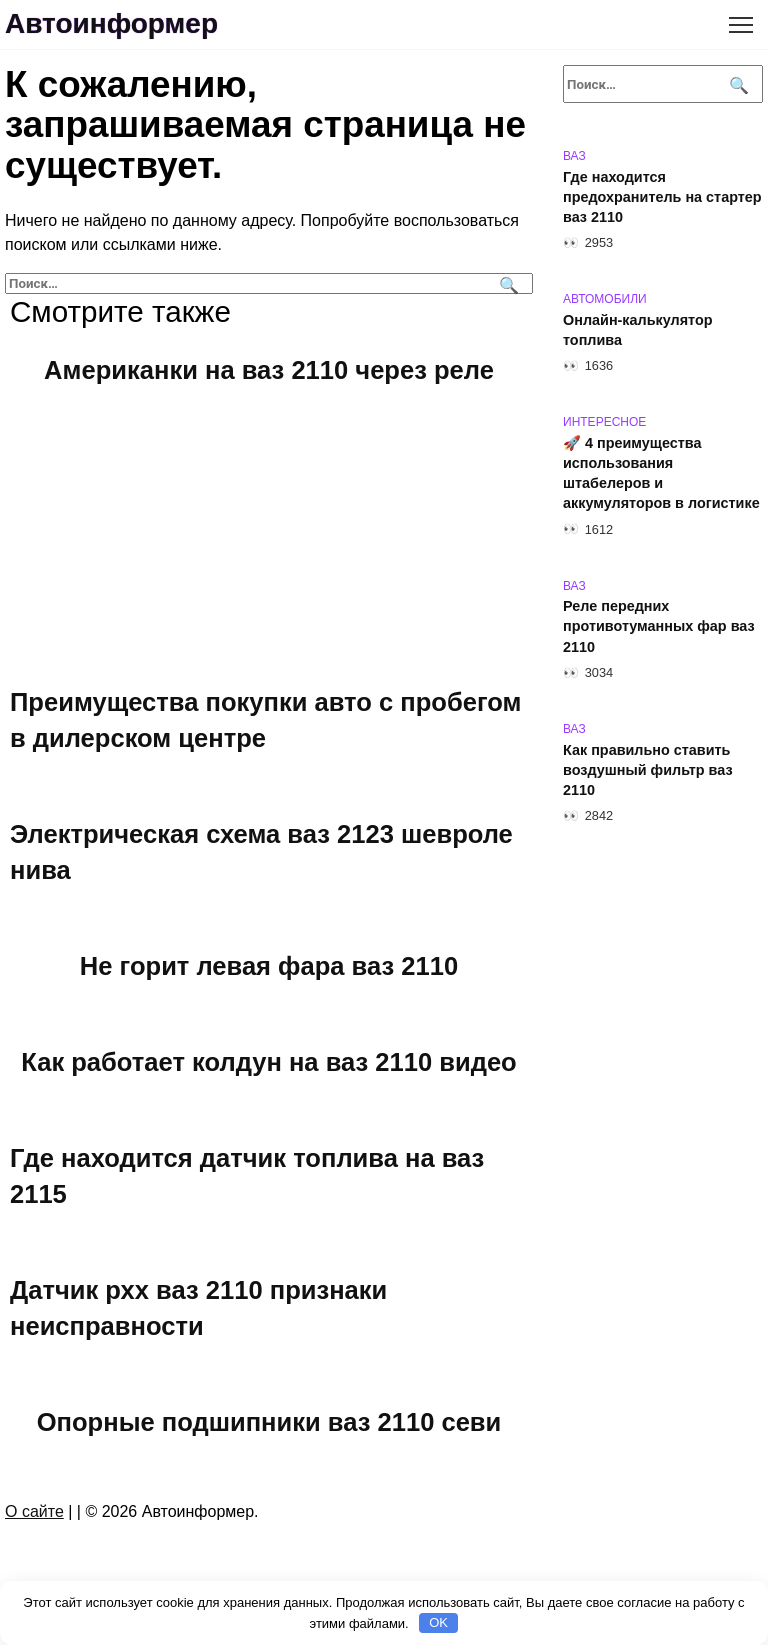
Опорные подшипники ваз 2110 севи (268, 1421)
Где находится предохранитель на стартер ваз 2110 (662, 197)
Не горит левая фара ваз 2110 (269, 965)
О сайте (34, 1511)
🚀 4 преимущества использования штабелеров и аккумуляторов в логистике (661, 473)
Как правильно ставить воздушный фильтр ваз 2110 (648, 770)
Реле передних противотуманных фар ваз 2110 (659, 627)
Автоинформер (111, 23)
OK (438, 1622)
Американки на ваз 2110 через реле (269, 369)
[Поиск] (506, 283)
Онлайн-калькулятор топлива (638, 330)
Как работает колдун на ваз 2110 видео (269, 1061)
